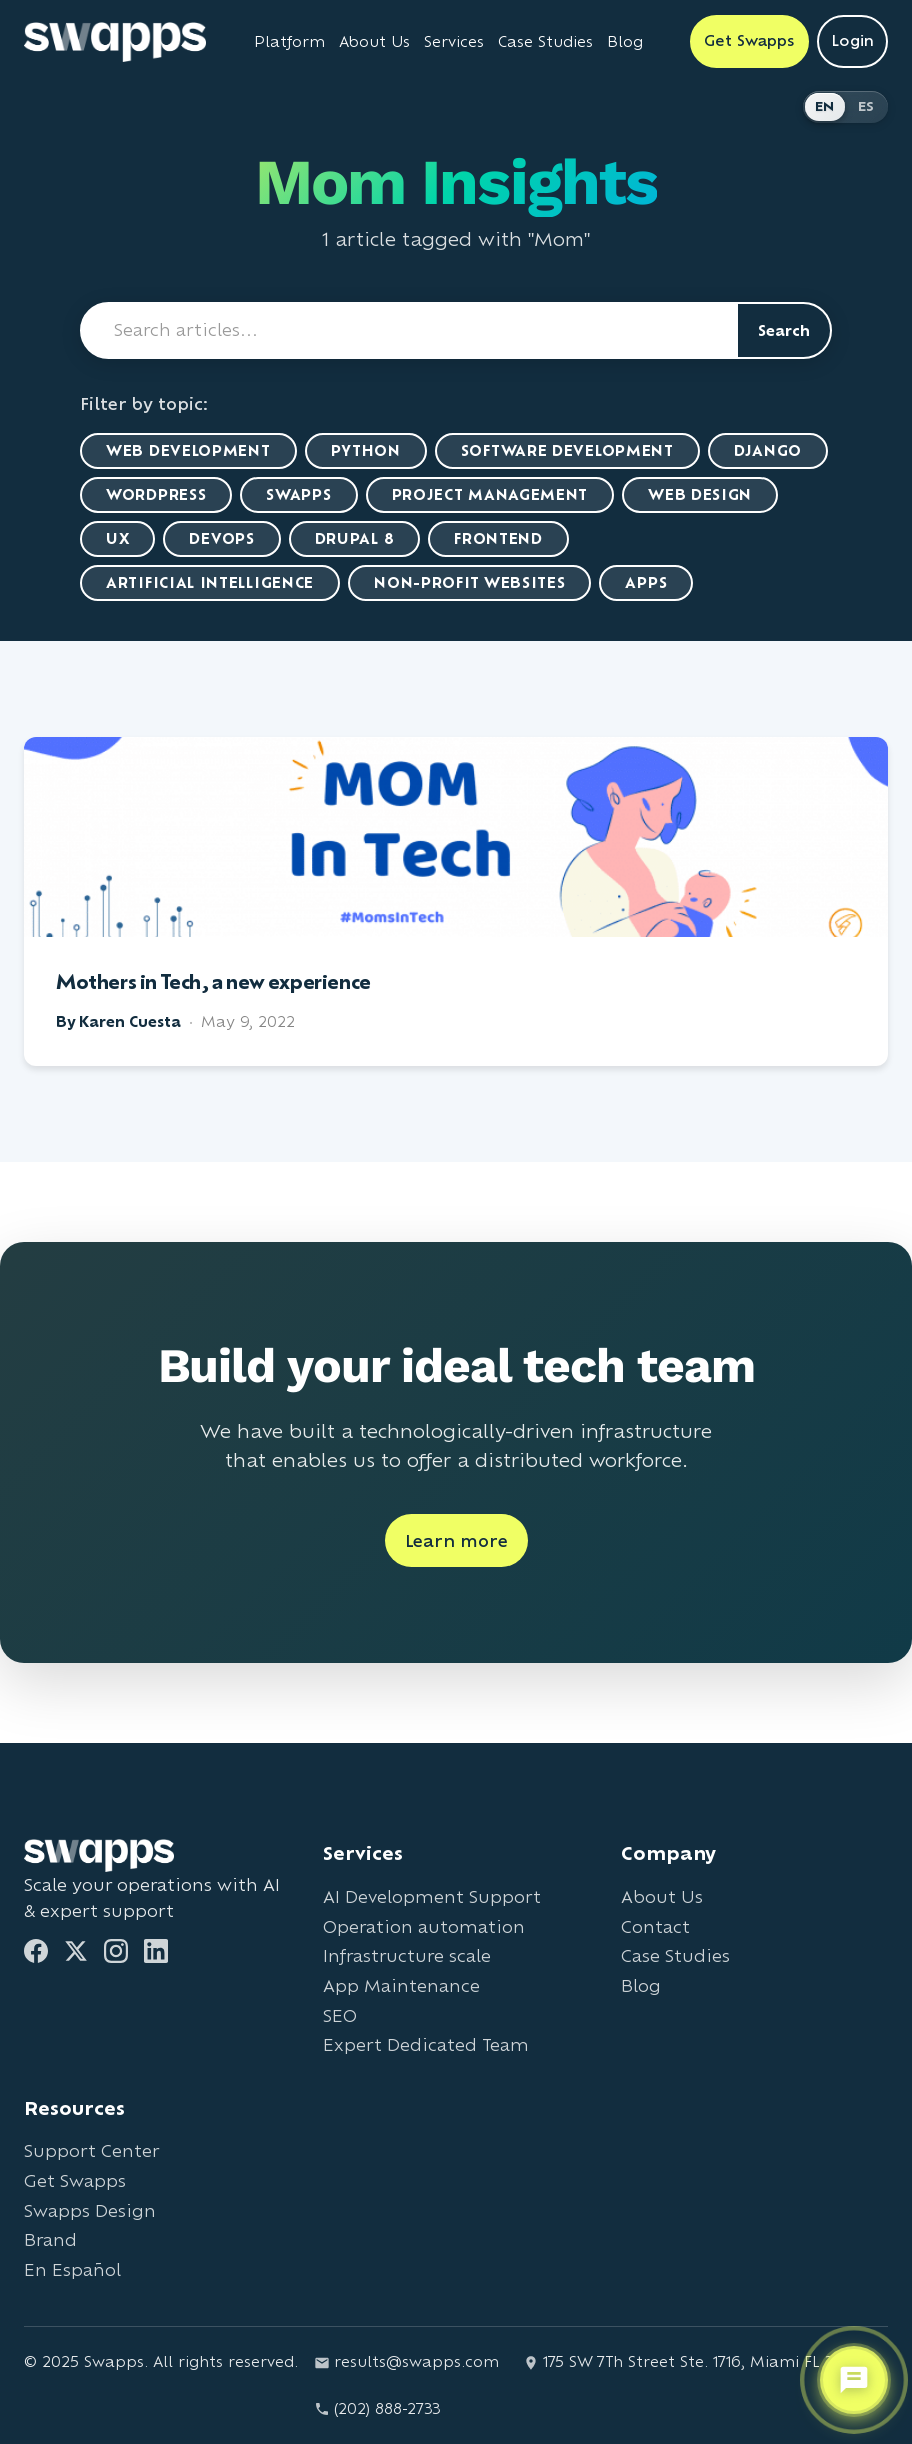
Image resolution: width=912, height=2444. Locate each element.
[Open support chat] (854, 2380)
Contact (655, 1926)
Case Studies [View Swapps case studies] (545, 41)
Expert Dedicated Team (426, 2044)
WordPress (156, 494)
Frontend (498, 538)
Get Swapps (75, 2180)
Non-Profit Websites (469, 582)
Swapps (298, 494)
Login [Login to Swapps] (852, 40)
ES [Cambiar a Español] (866, 106)
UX (117, 538)
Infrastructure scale (407, 1955)
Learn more (456, 1540)
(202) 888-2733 (377, 2408)
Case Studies (675, 1955)
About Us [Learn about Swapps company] (374, 41)
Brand (50, 2239)
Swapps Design (90, 2210)
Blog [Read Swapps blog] (625, 41)
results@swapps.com (406, 2361)
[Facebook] (36, 1951)
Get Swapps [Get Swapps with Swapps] (749, 40)
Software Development (567, 450)
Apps (646, 582)
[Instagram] (116, 1951)
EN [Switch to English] (825, 106)
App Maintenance (401, 1985)
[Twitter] (76, 1951)
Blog (641, 1985)
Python (366, 450)
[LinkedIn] (156, 1951)
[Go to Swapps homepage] (115, 42)
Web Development (188, 450)
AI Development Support (432, 1896)
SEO (340, 2015)
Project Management (490, 494)
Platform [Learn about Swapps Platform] (289, 41)
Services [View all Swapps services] (454, 41)
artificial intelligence (210, 582)
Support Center (91, 2150)
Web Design (700, 494)
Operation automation (424, 1926)
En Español (72, 2269)
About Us (662, 1896)
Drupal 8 (355, 538)
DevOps (221, 538)
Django (768, 450)
